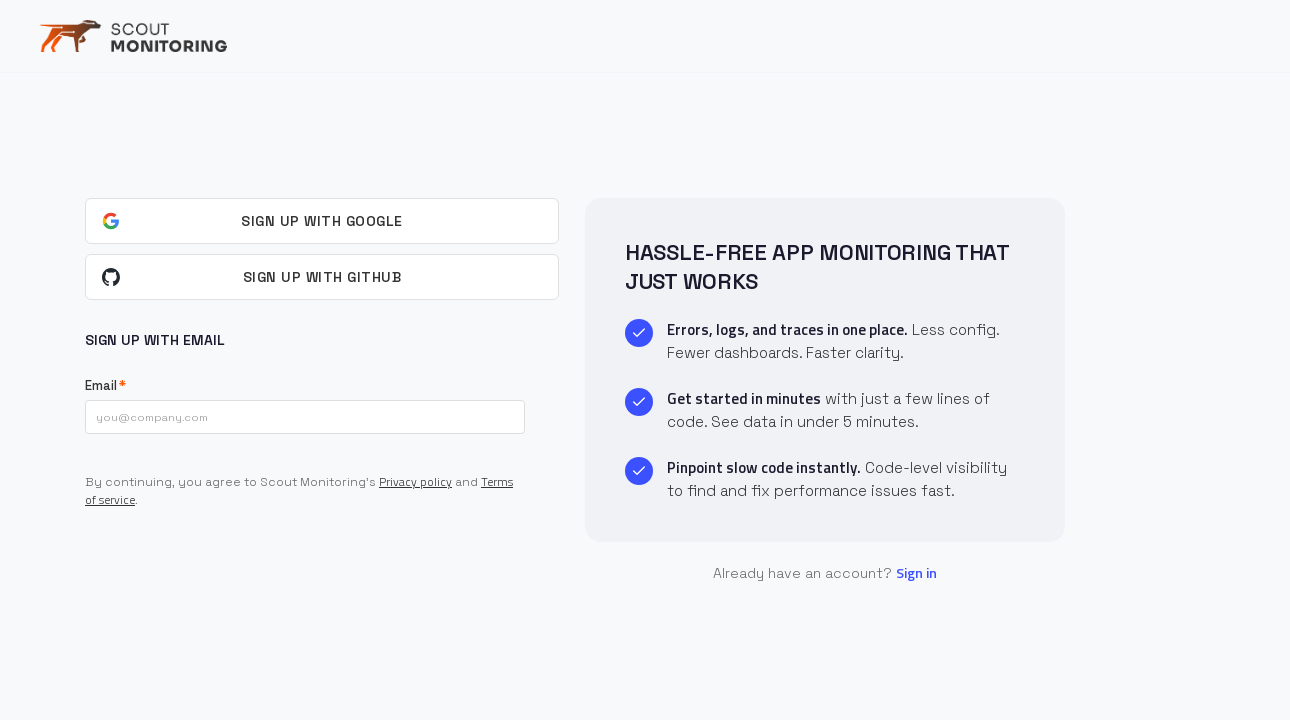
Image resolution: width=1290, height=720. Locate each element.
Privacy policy (415, 481)
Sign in (916, 572)
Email (101, 385)
